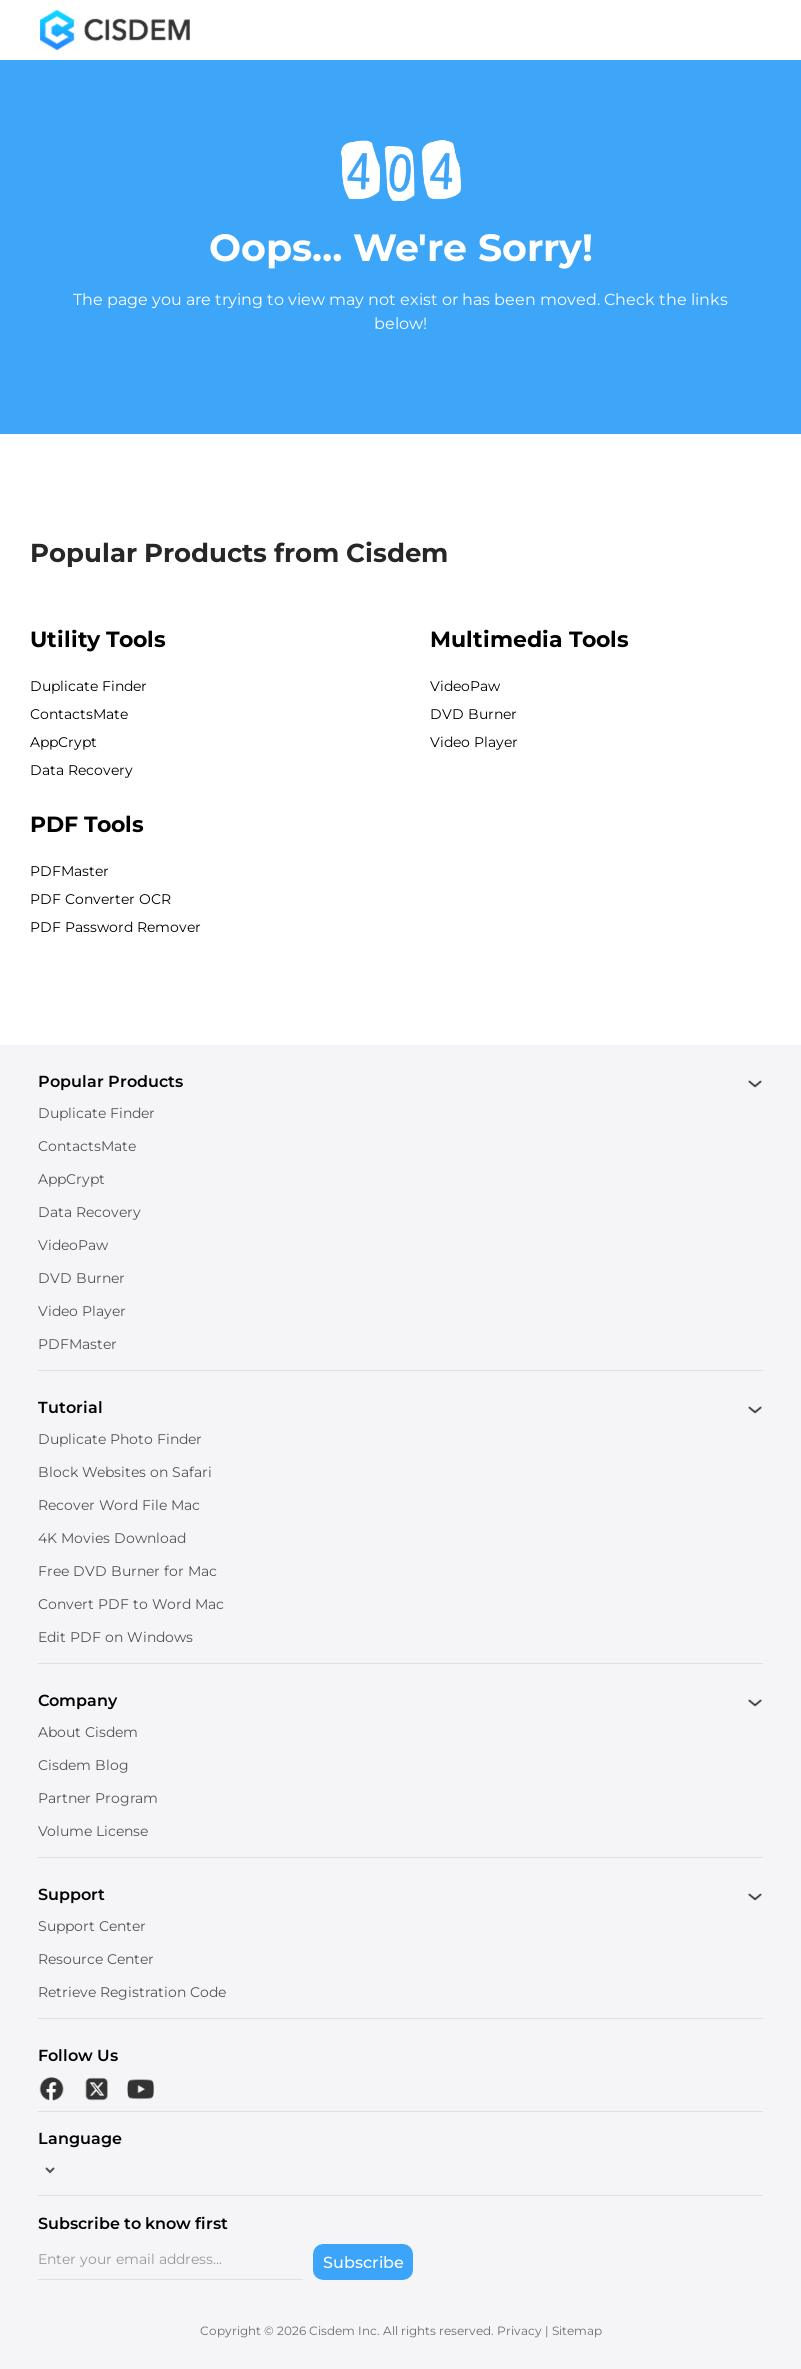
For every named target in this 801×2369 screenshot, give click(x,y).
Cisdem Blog (83, 1765)
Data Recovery (81, 770)
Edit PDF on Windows (115, 1637)
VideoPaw (465, 686)
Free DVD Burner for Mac (127, 1571)
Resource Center (96, 1959)
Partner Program (98, 1798)
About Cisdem (88, 1732)
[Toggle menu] (745, 30)
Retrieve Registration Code (132, 1992)
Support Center (92, 1926)
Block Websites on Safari (125, 1472)
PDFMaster (69, 871)
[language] (48, 2170)
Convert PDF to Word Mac (131, 1604)
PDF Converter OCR (100, 899)
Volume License (93, 1831)
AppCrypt (63, 742)
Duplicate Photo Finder (120, 1439)
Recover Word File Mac (119, 1505)
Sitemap (577, 2330)
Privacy (519, 2330)
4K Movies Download (112, 1538)
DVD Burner (473, 714)
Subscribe (363, 2262)
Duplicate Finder (88, 686)
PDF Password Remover (115, 927)
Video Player (474, 742)
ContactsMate (79, 714)
